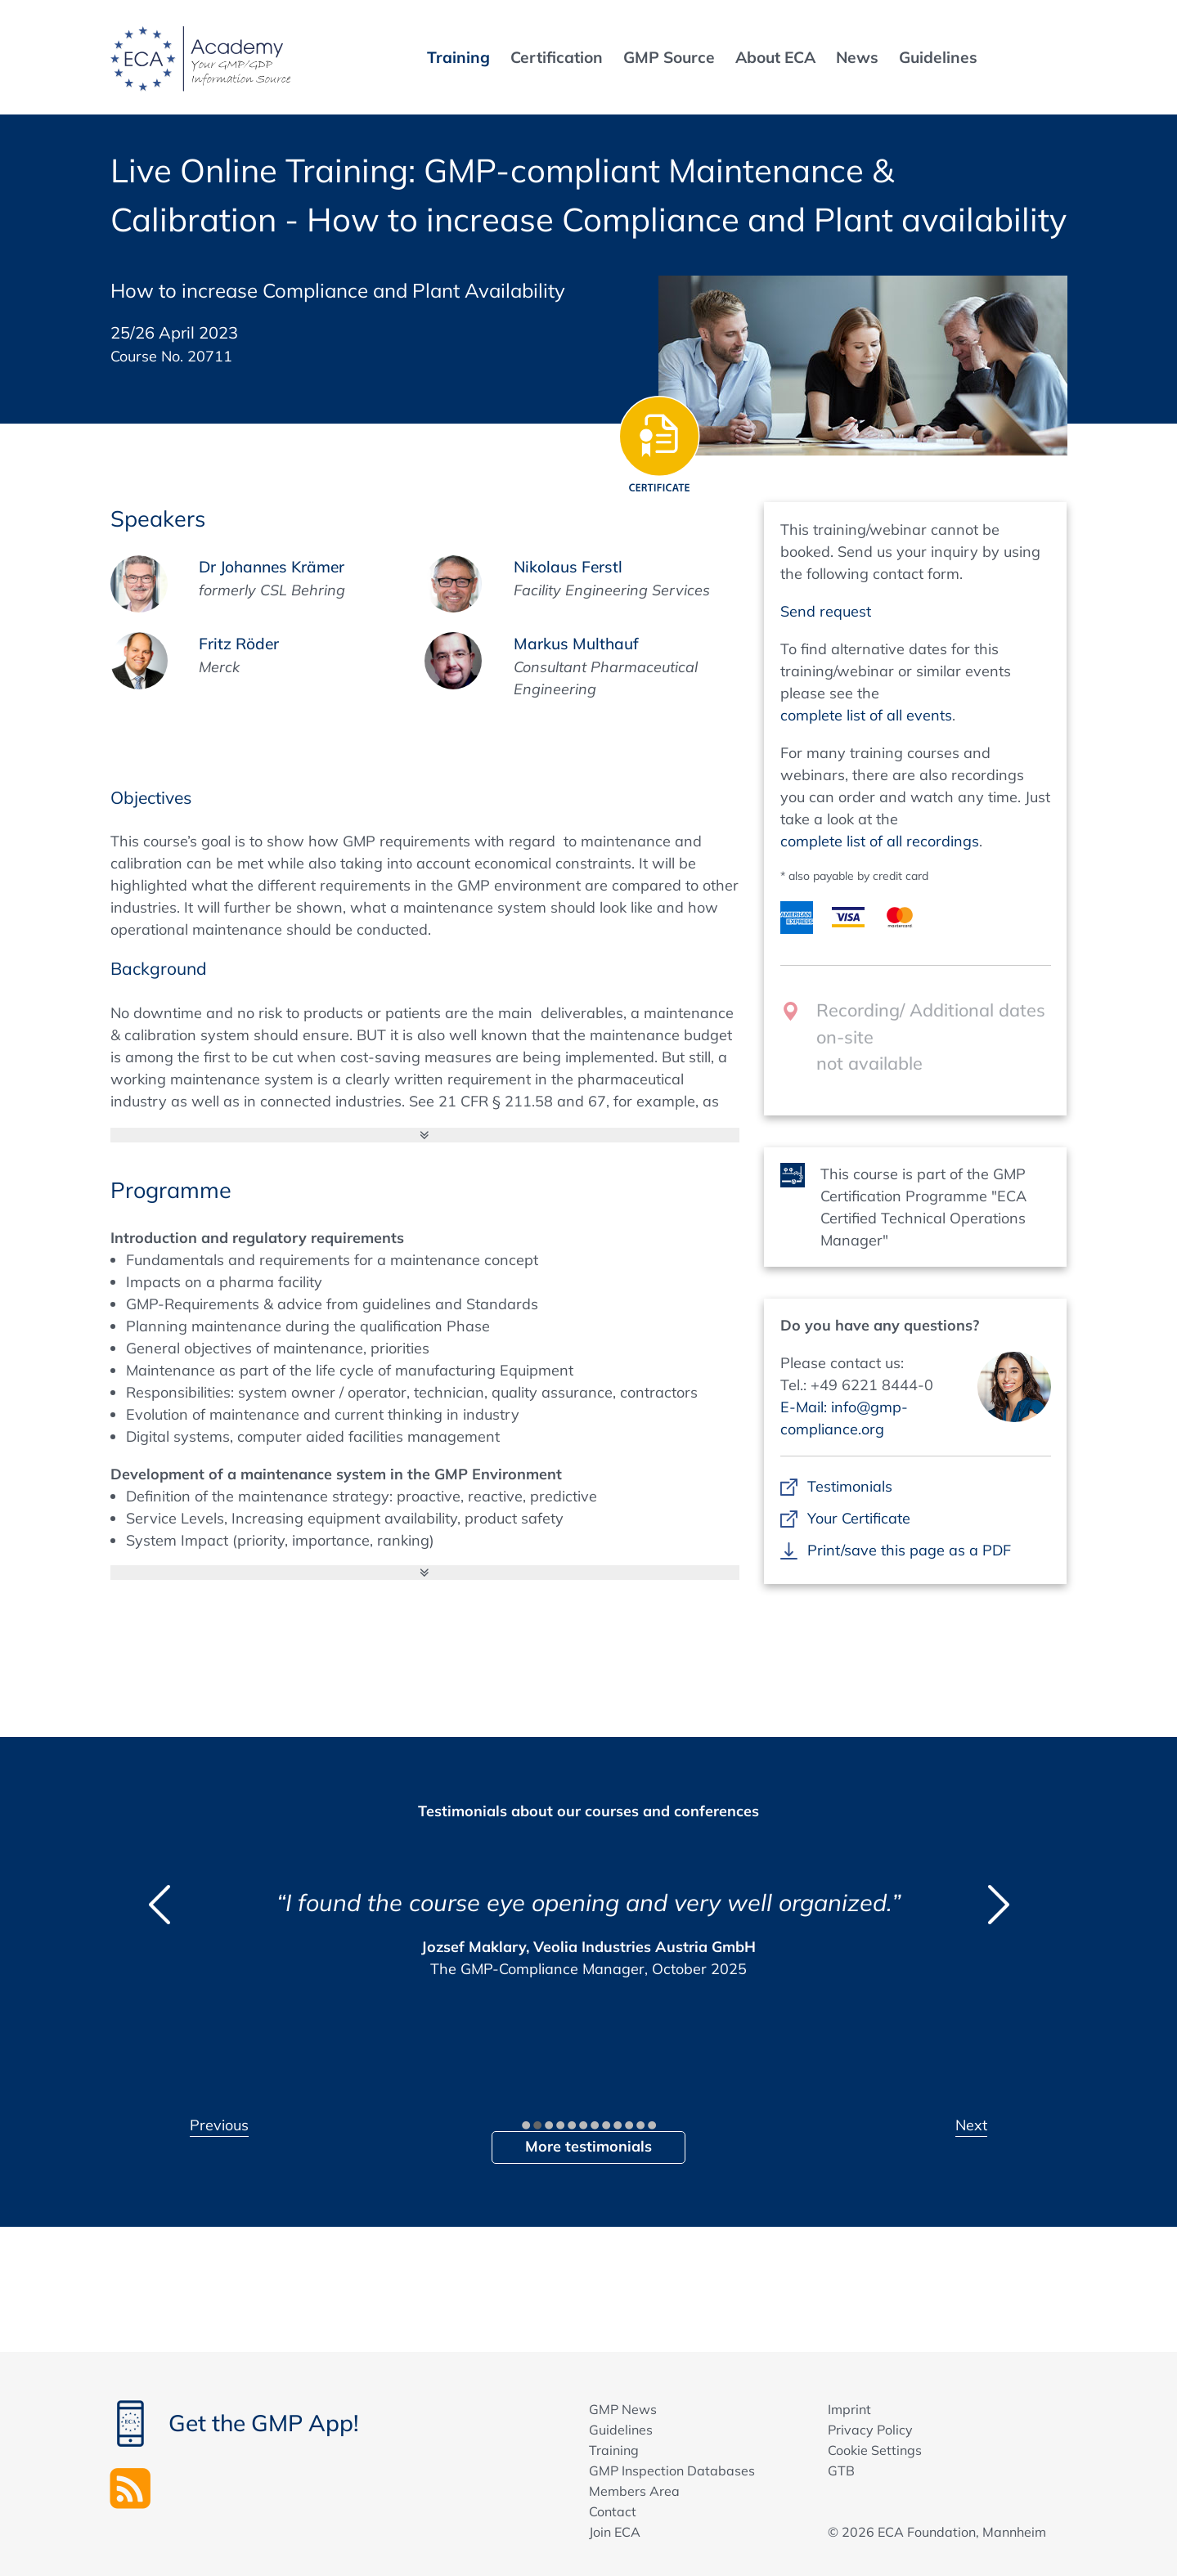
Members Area (634, 2491)
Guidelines (621, 2429)
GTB (841, 2470)
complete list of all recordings (879, 841)
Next (971, 2125)
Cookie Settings (875, 2450)
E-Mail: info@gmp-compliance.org (844, 1418)
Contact (612, 2511)
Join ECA (614, 2532)
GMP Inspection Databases (672, 2470)
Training (614, 2450)
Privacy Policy (870, 2429)
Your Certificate (859, 1518)
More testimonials (588, 2146)
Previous (219, 2125)
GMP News (623, 2409)
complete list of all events (866, 715)
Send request (825, 611)
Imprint (849, 2409)
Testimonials (850, 1486)
